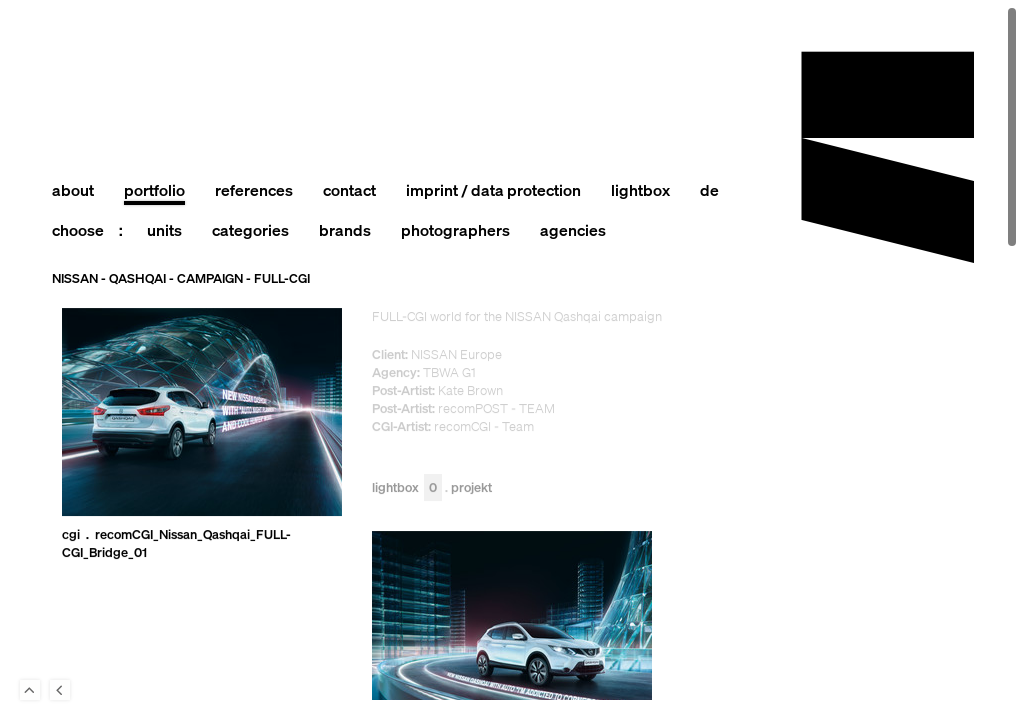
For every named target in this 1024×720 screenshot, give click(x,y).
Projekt (471, 488)
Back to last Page (60, 690)
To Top (30, 690)
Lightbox (407, 488)
